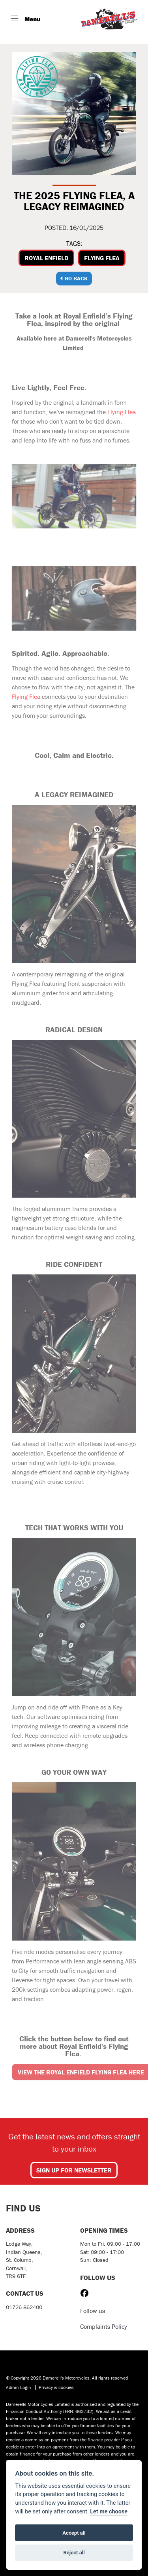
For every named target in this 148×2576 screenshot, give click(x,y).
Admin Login (18, 2387)
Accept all (73, 2533)
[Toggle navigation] (25, 19)
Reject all (73, 2553)
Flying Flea (102, 258)
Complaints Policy (103, 2326)
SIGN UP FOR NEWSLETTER (74, 2170)
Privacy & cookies (56, 2387)
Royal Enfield (46, 258)
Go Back (74, 278)
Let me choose (108, 2511)
